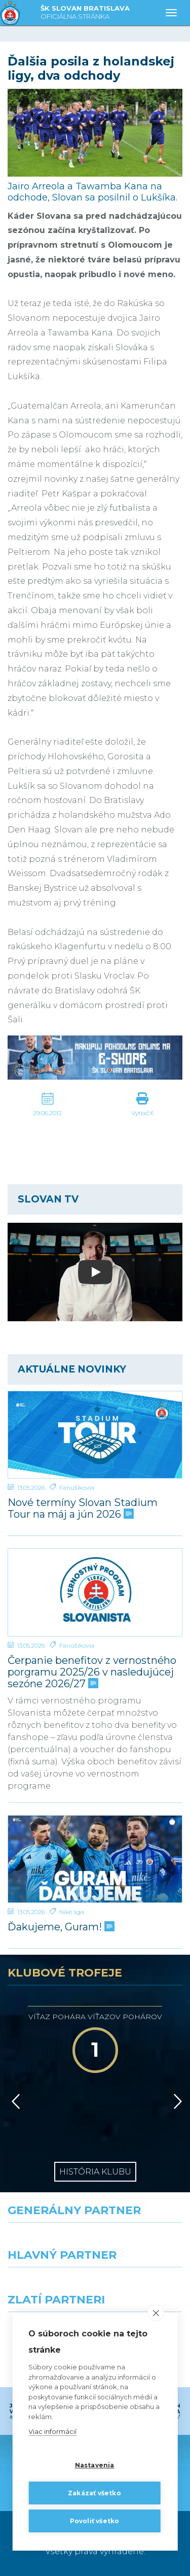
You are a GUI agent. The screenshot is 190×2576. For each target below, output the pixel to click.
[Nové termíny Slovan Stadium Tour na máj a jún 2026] (95, 1435)
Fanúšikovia (76, 1487)
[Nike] (95, 2241)
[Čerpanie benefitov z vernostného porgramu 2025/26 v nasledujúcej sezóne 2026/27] (95, 1592)
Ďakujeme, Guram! (60, 1927)
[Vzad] (14, 2101)
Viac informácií (52, 2432)
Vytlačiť (142, 1113)
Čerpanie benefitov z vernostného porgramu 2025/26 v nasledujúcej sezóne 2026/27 (92, 1672)
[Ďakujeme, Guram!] (95, 1859)
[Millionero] (143, 2286)
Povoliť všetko (95, 2521)
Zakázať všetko (94, 2493)
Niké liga (71, 1912)
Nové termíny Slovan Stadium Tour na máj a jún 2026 (83, 1508)
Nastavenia (95, 2465)
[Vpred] (175, 2101)
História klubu (95, 2172)
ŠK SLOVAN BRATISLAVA (85, 13)
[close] (155, 2313)
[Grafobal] (48, 2286)
